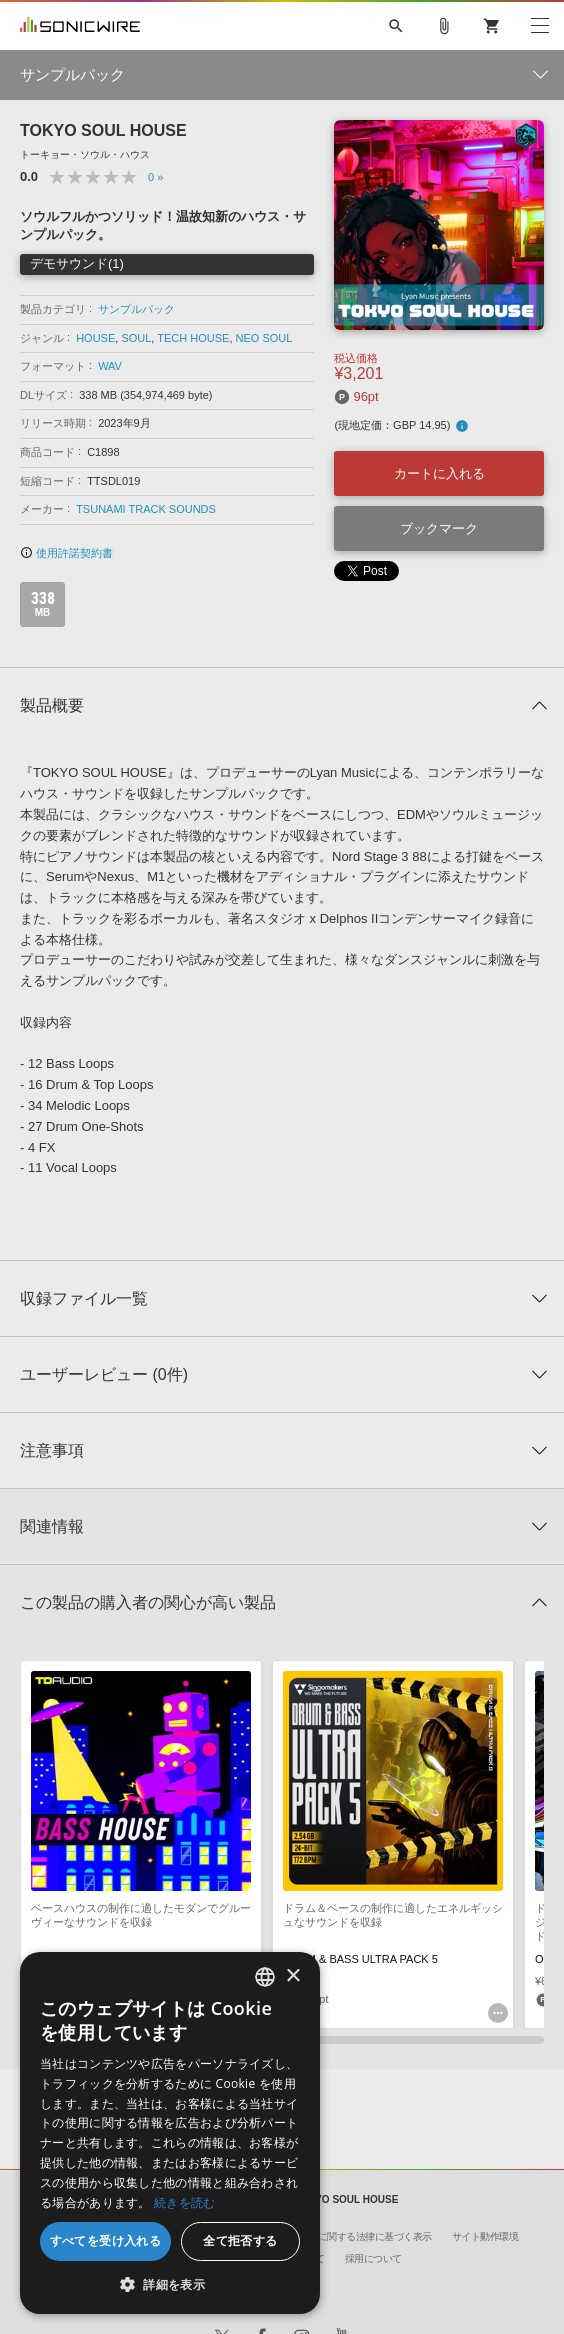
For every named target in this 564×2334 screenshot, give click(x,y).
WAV (110, 366)
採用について (373, 2258)
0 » (155, 177)
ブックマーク (439, 528)
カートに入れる (439, 473)
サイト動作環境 (485, 2236)
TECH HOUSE (193, 338)
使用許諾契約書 (66, 553)
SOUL (136, 338)
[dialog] (170, 2133)
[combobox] (265, 1977)
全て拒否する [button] (240, 2240)
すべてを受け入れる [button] (106, 2240)
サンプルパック (136, 309)
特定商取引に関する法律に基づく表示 (351, 2236)
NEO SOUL (264, 338)
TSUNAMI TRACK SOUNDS (146, 509)
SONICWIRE (80, 26)
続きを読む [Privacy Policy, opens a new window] (185, 2202)
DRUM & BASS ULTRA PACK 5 (360, 1959)
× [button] (292, 1976)
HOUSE (95, 338)
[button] (170, 2284)
